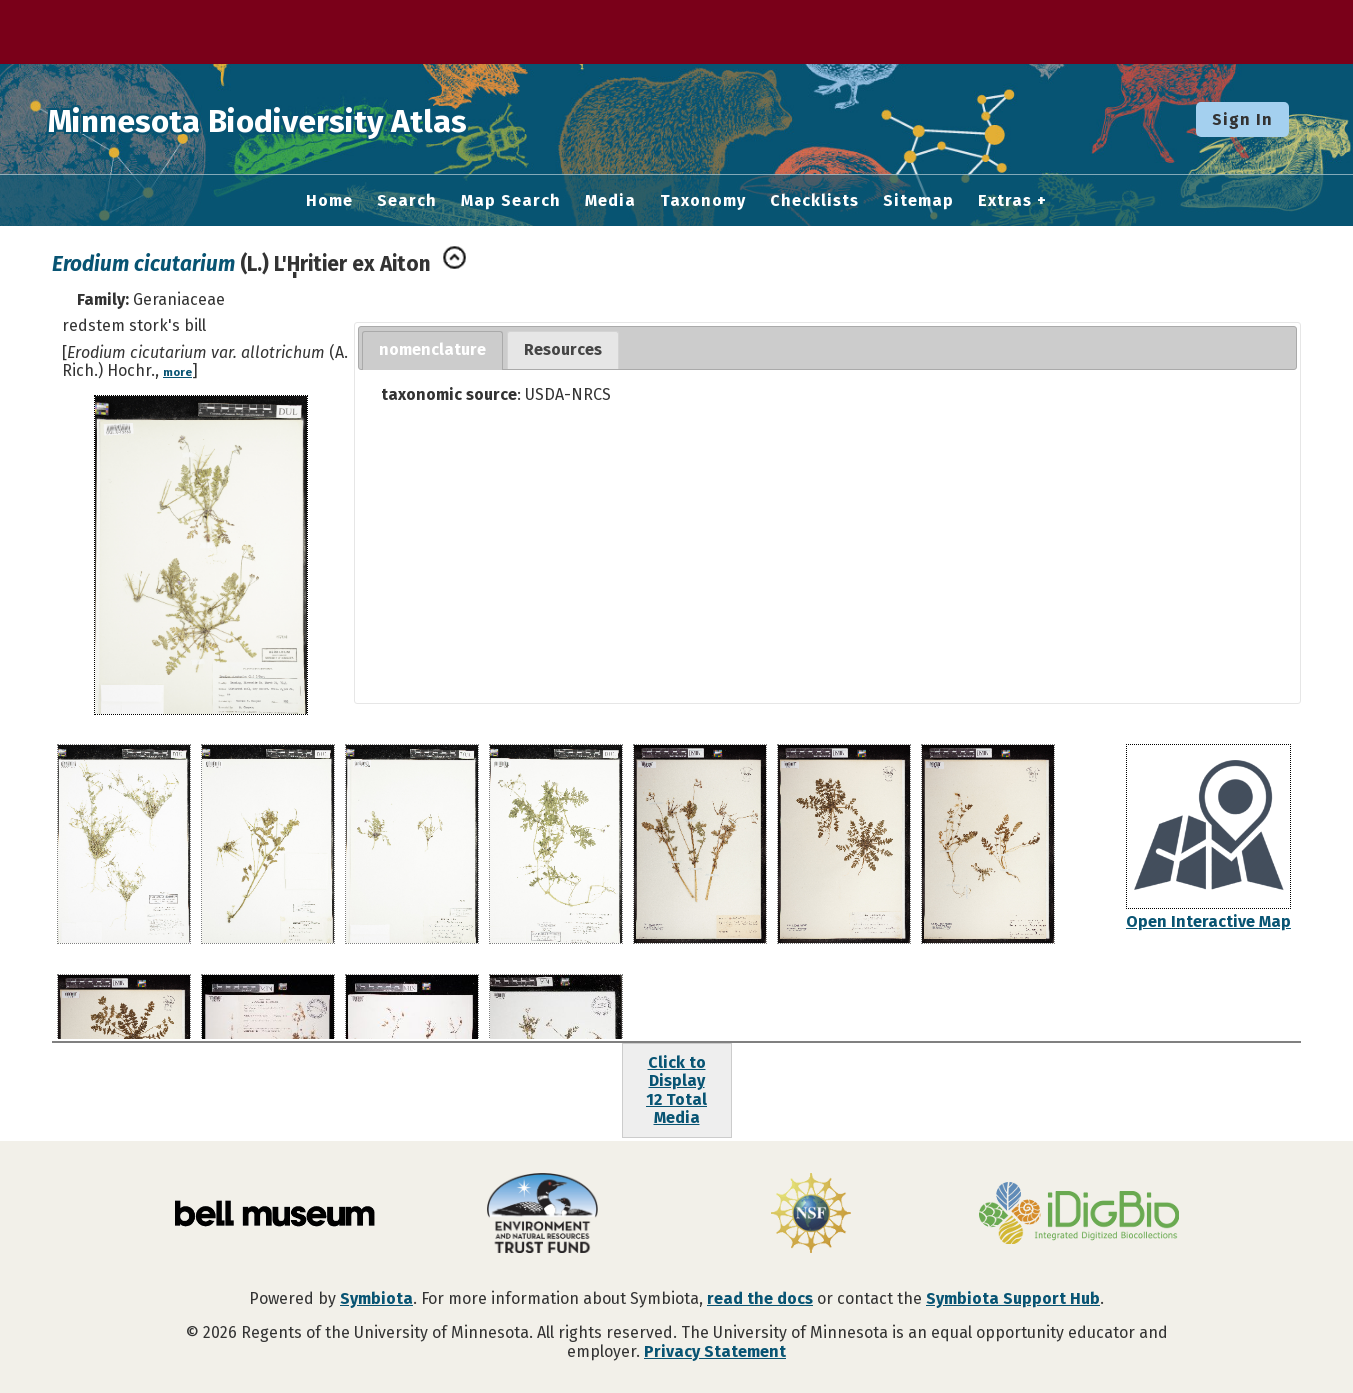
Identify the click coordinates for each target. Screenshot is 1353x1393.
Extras (1005, 201)
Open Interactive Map (1208, 921)
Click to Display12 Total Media (676, 1090)
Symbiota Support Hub (1013, 1298)
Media (610, 201)
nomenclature (432, 349)
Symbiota (376, 1298)
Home (329, 201)
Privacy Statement (715, 1351)
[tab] (432, 350)
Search (407, 201)
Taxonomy (703, 201)
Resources (563, 349)
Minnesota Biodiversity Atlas (311, 119)
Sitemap (918, 201)
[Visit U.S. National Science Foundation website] (811, 1215)
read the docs (760, 1298)
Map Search (511, 201)
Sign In (1242, 119)
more (177, 372)
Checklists (814, 201)
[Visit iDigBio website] (1079, 1215)
